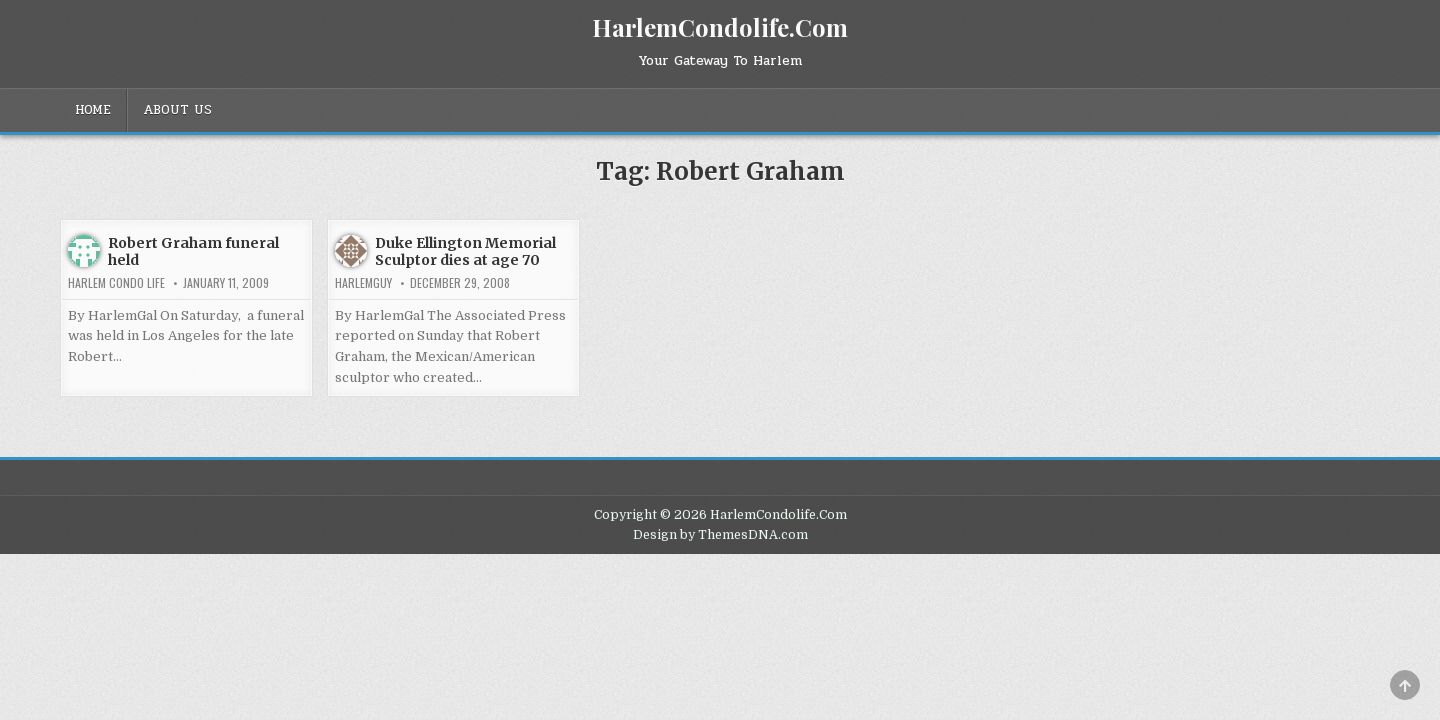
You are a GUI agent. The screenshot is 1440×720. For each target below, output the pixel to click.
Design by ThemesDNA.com (720, 535)
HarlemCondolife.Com (720, 27)
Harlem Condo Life (116, 283)
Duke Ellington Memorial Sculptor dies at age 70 (465, 251)
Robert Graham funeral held (193, 251)
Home (93, 110)
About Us (177, 110)
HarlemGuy (363, 283)
